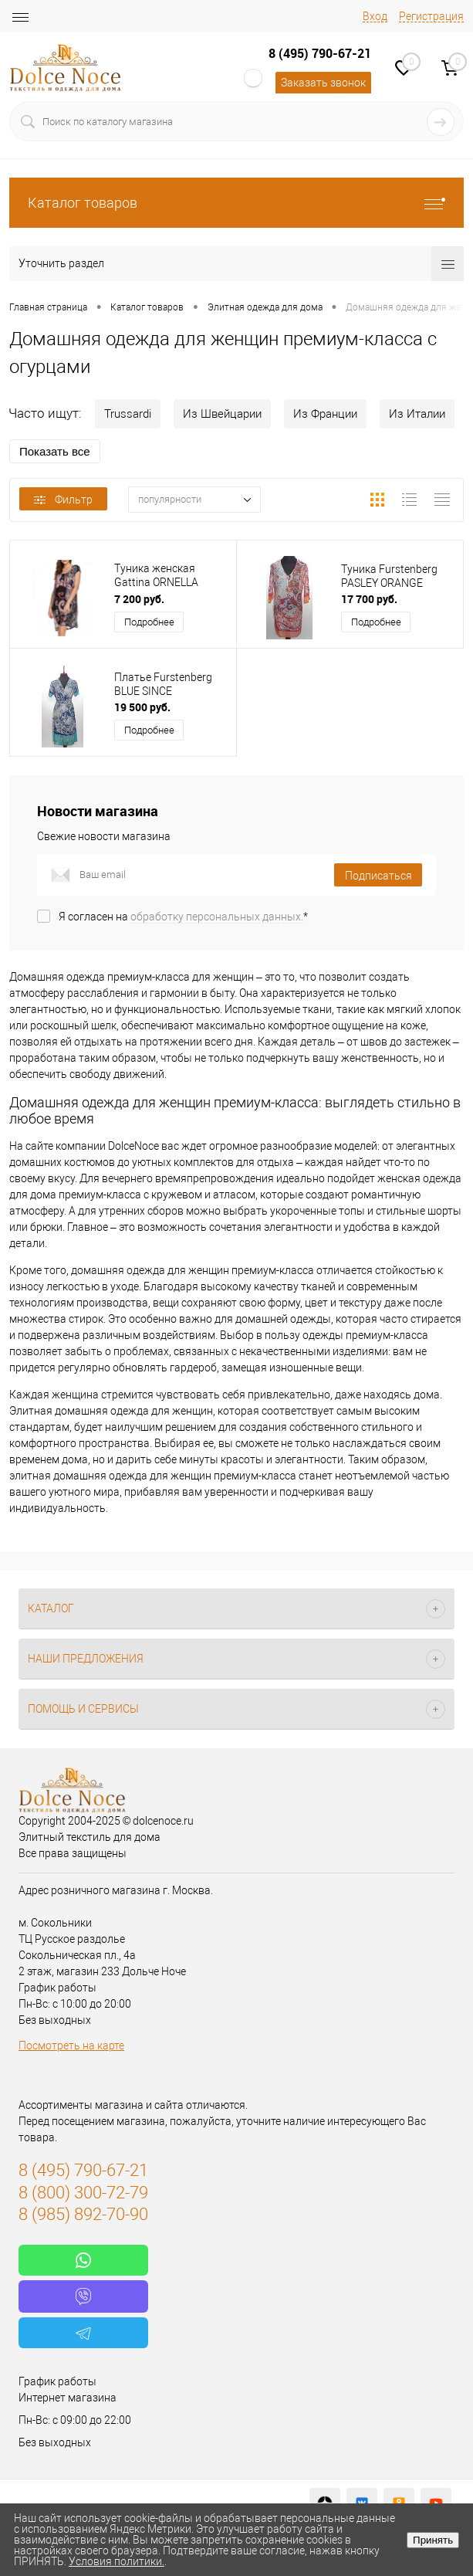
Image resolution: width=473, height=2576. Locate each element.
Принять (433, 2540)
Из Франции (325, 414)
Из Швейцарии (222, 414)
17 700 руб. (369, 598)
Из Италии (417, 414)
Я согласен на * (183, 916)
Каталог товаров (236, 203)
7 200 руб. (139, 598)
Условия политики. (116, 2561)
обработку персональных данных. (216, 916)
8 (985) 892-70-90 (83, 2214)
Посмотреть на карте (71, 2045)
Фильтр (63, 499)
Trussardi (127, 414)
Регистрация (431, 16)
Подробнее (149, 622)
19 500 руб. (142, 707)
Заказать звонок (323, 82)
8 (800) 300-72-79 (83, 2192)
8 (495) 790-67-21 (320, 53)
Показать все (54, 451)
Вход (375, 16)
